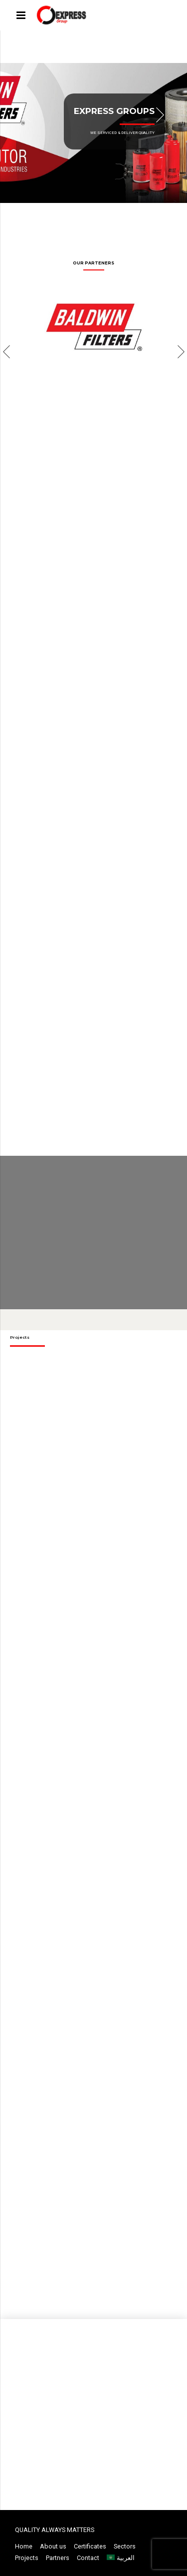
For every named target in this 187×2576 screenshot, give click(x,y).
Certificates (90, 2546)
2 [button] (74, 214)
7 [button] (129, 214)
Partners (57, 2558)
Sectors (125, 2546)
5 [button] (107, 214)
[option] (93, 132)
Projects (26, 2558)
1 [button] (63, 214)
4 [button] (96, 214)
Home (23, 2546)
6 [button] (118, 214)
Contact (88, 2558)
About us (53, 2546)
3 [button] (85, 214)
